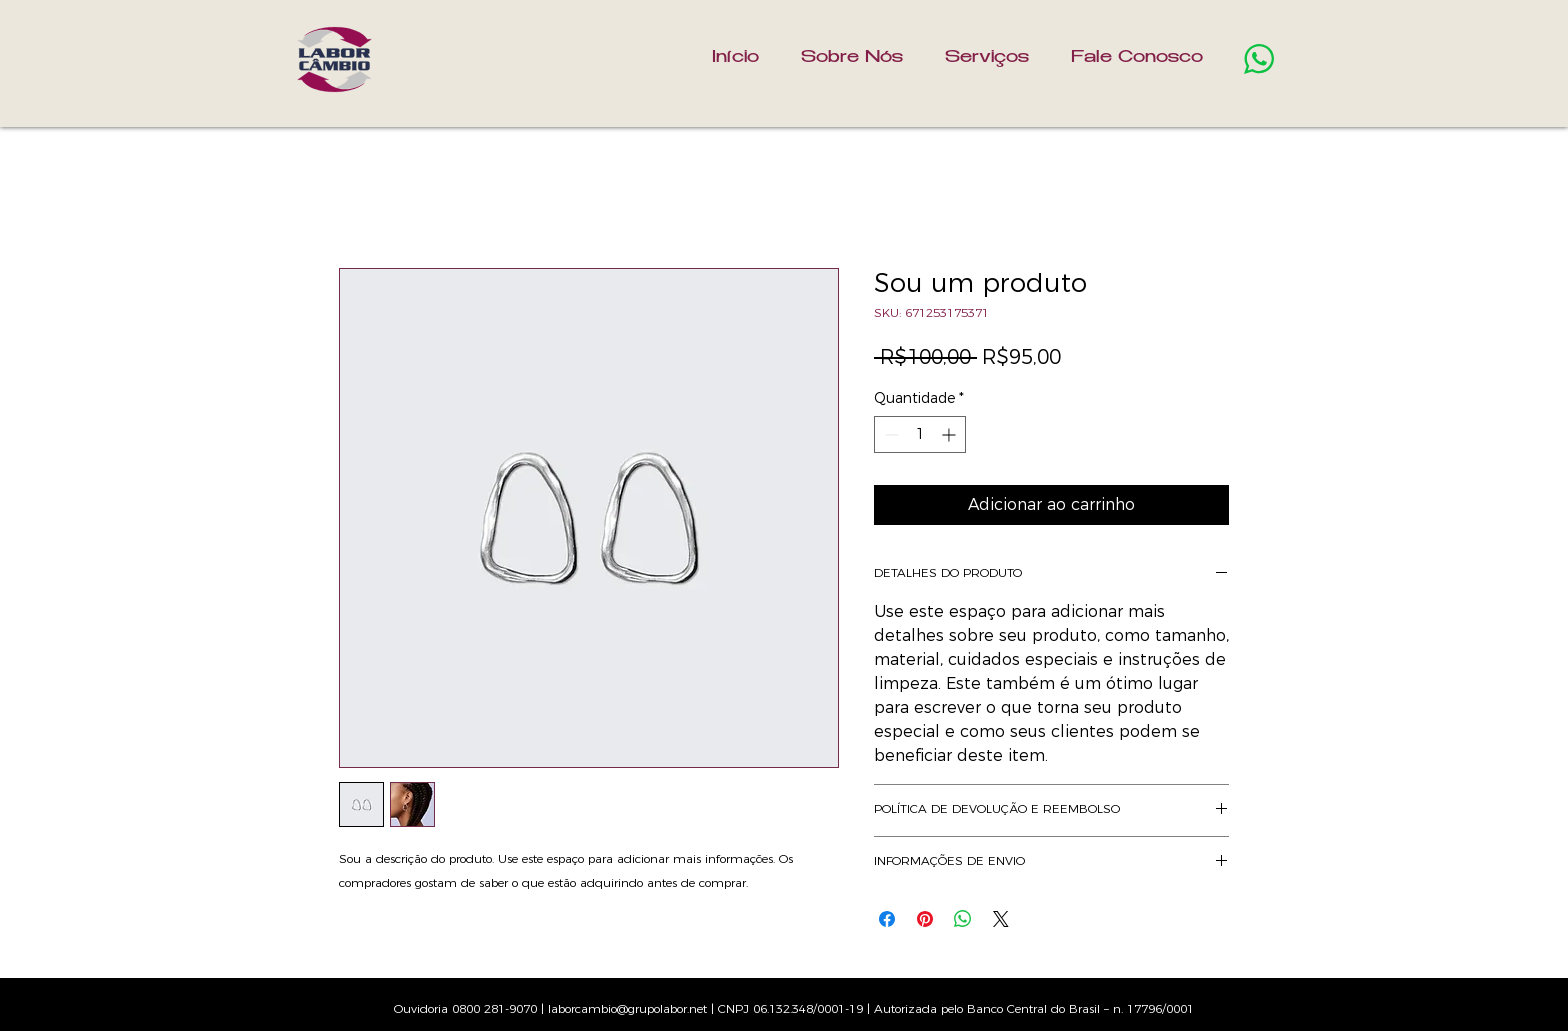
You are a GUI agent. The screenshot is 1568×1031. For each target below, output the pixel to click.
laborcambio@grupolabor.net (627, 1008)
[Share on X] (1001, 919)
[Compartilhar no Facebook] (887, 919)
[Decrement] (889, 434)
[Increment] (950, 434)
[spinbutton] (920, 434)
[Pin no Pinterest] (925, 919)
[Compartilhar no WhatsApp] (963, 919)
